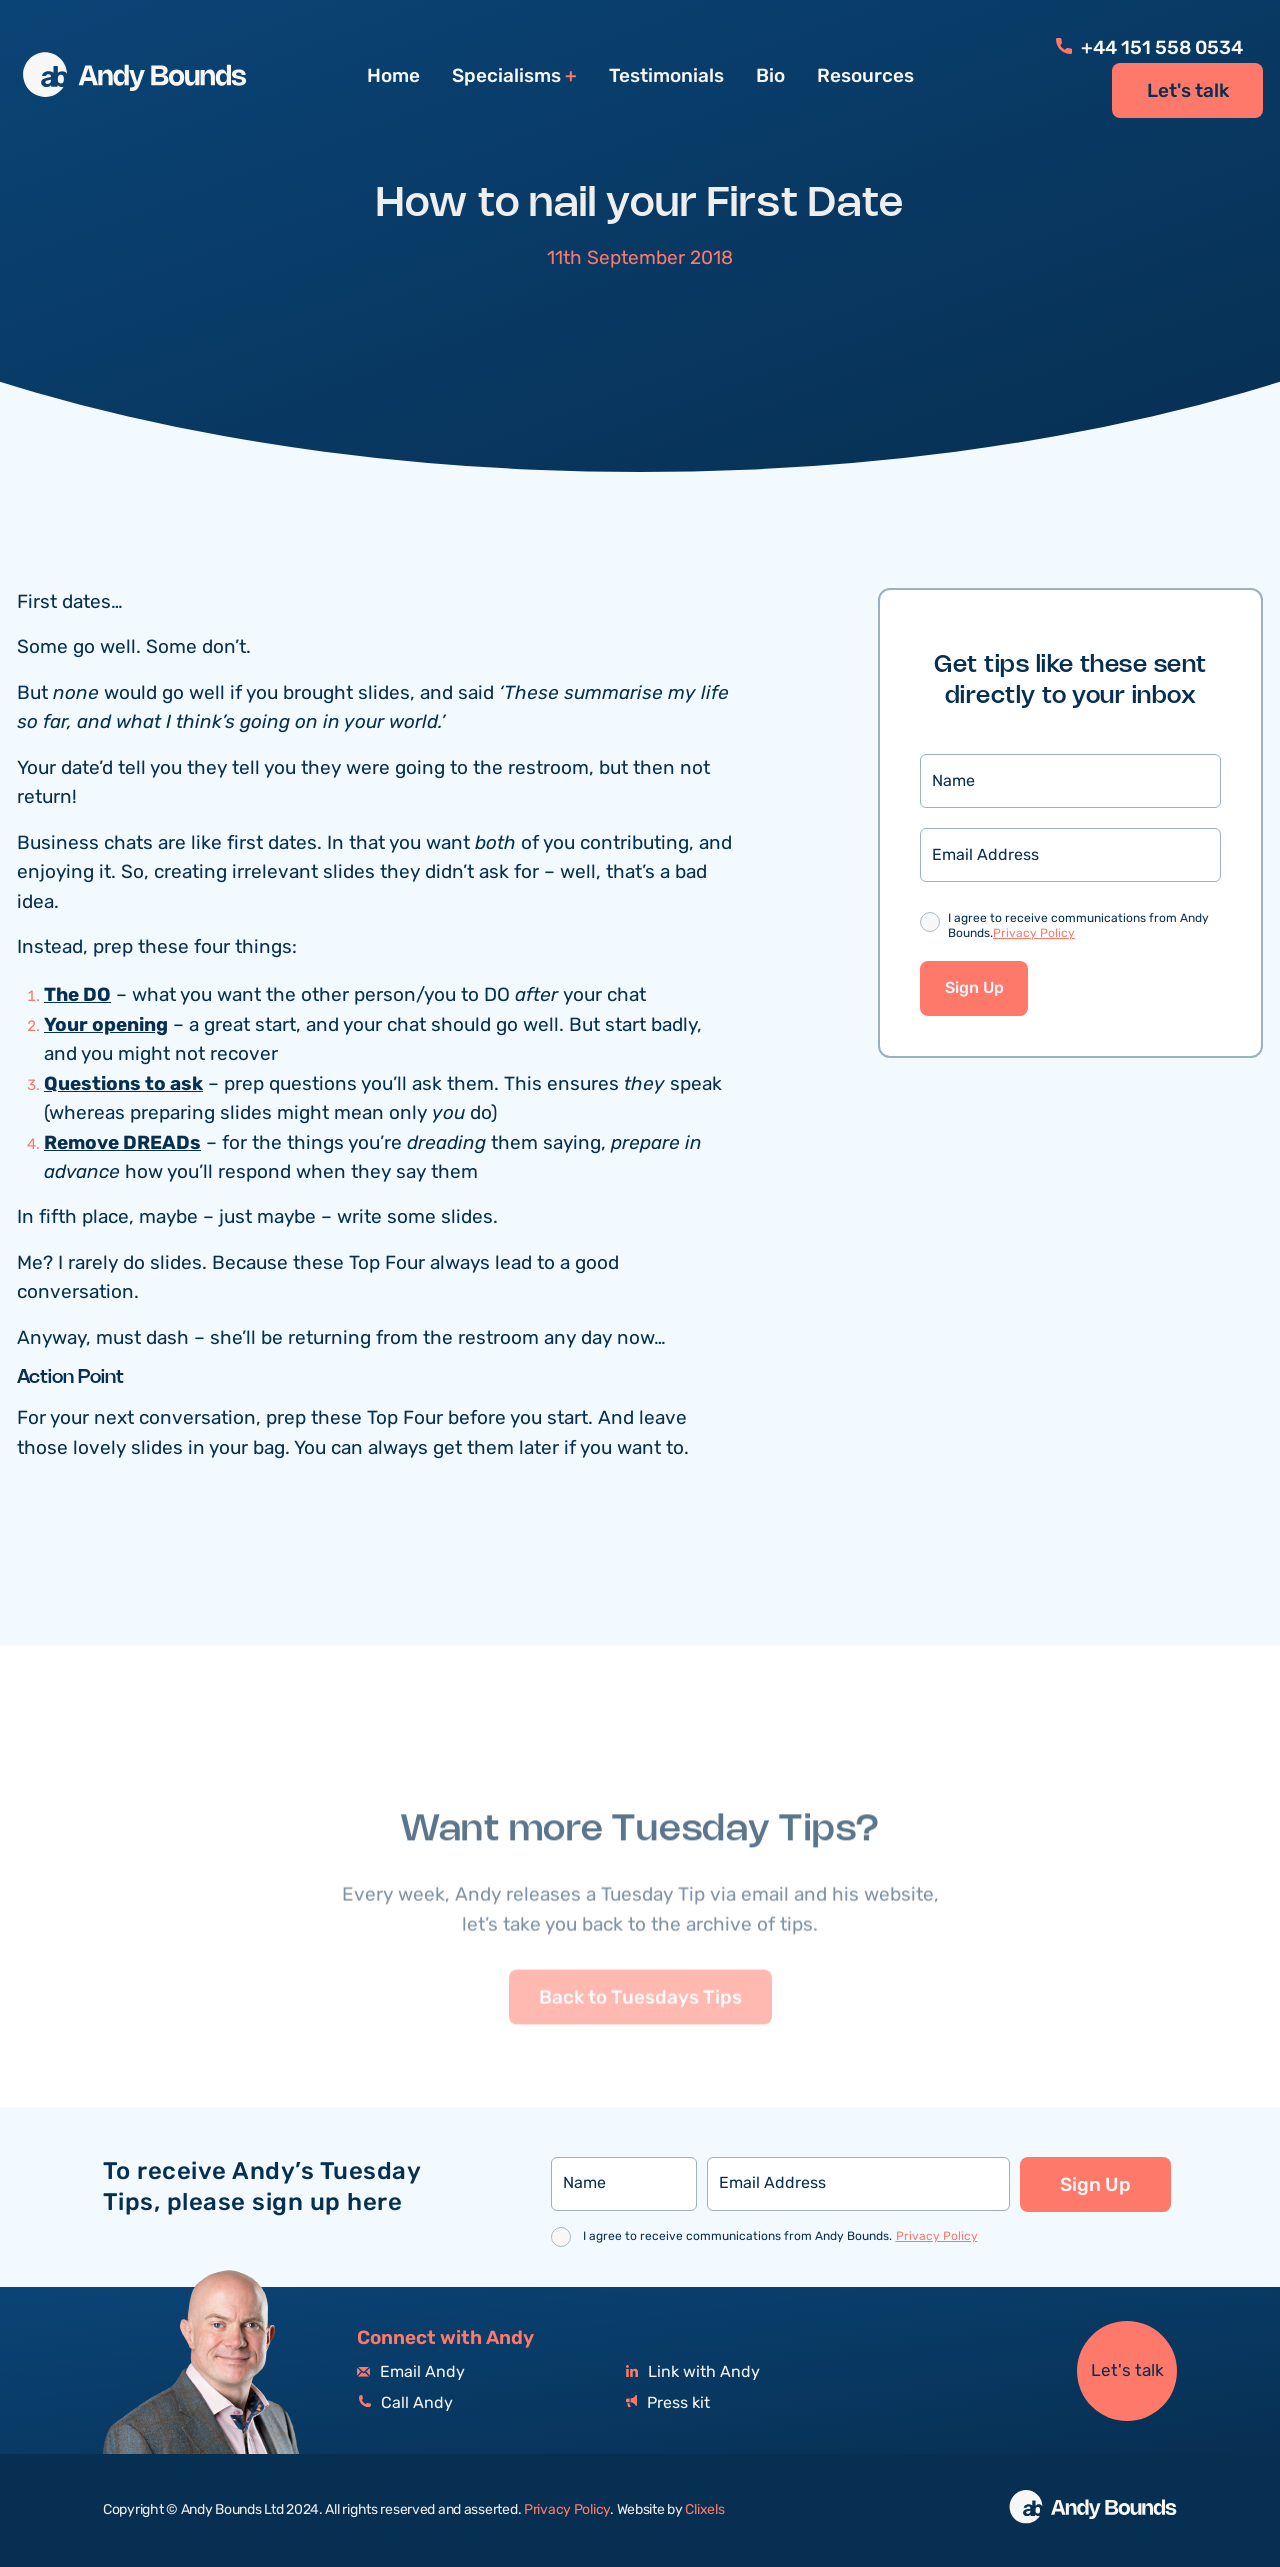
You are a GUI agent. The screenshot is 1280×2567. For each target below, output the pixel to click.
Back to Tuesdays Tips (640, 2046)
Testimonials (666, 76)
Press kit (668, 2403)
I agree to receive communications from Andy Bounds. (1078, 929)
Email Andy (411, 2372)
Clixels (704, 2510)
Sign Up (974, 991)
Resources (865, 76)
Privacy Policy (1034, 935)
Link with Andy (693, 2372)
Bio (770, 76)
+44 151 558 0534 (1149, 48)
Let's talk (1188, 91)
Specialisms (506, 76)
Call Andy (405, 2403)
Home (393, 76)
